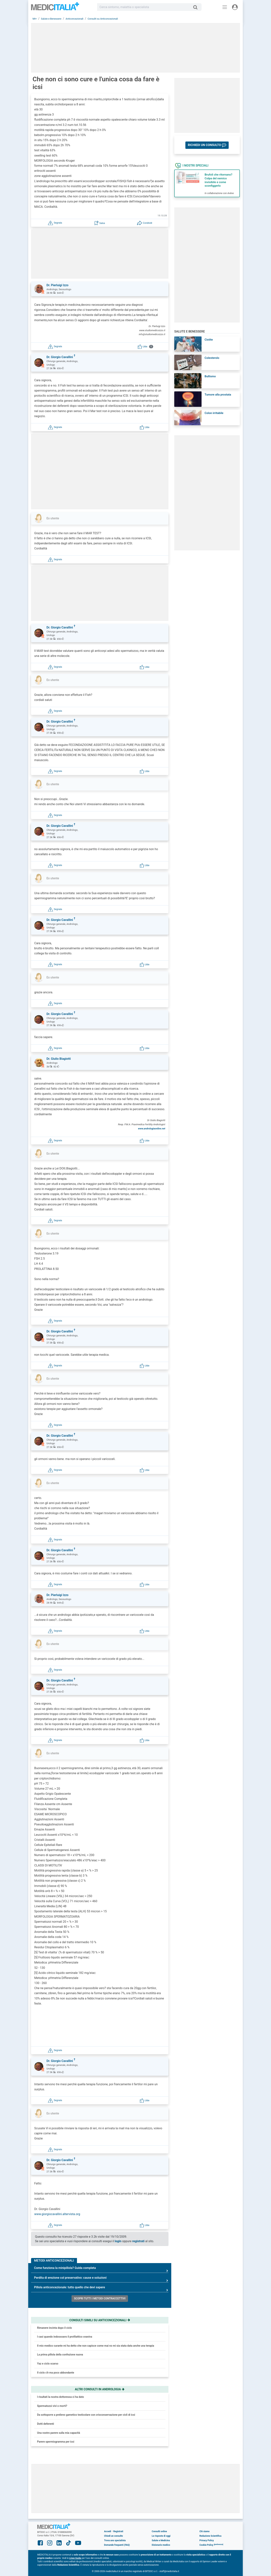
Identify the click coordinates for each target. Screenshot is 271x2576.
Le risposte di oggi (161, 2536)
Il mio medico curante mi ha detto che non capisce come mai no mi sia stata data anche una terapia (95, 2345)
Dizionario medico (161, 2545)
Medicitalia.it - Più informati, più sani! (55, 8)
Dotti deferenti (45, 2423)
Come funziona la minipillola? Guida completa (101, 2269)
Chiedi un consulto (113, 2536)
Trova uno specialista (115, 2540)
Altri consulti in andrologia (100, 2389)
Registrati (118, 2531)
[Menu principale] (225, 7)
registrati (138, 2241)
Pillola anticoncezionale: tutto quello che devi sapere (101, 2288)
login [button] (118, 2241)
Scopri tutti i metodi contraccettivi (100, 2298)
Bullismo (210, 376)
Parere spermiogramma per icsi (55, 2441)
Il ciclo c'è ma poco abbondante (55, 2372)
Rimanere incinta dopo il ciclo (54, 2327)
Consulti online (159, 2531)
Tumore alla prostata (218, 394)
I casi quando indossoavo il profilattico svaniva (64, 2336)
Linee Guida (75, 2558)
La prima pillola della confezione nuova (60, 2354)
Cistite (209, 339)
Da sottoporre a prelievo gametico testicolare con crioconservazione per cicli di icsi (86, 2414)
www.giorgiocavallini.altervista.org (57, 2214)
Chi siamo (204, 2531)
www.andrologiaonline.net (151, 1128)
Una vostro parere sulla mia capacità (58, 2432)
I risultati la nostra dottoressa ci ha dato (60, 2396)
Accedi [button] (107, 2531)
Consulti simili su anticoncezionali (99, 2320)
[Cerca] (197, 7)
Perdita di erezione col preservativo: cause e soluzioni (101, 2279)
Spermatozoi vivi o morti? (52, 2405)
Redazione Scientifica (210, 2536)
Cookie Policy (206, 2545)
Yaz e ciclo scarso (47, 2363)
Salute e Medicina (161, 2540)
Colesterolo (212, 358)
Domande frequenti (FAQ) (117, 2545)
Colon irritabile (214, 413)
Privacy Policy (206, 2540)
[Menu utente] (235, 7)
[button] (54, 222)
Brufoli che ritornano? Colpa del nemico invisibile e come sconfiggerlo (218, 180)
